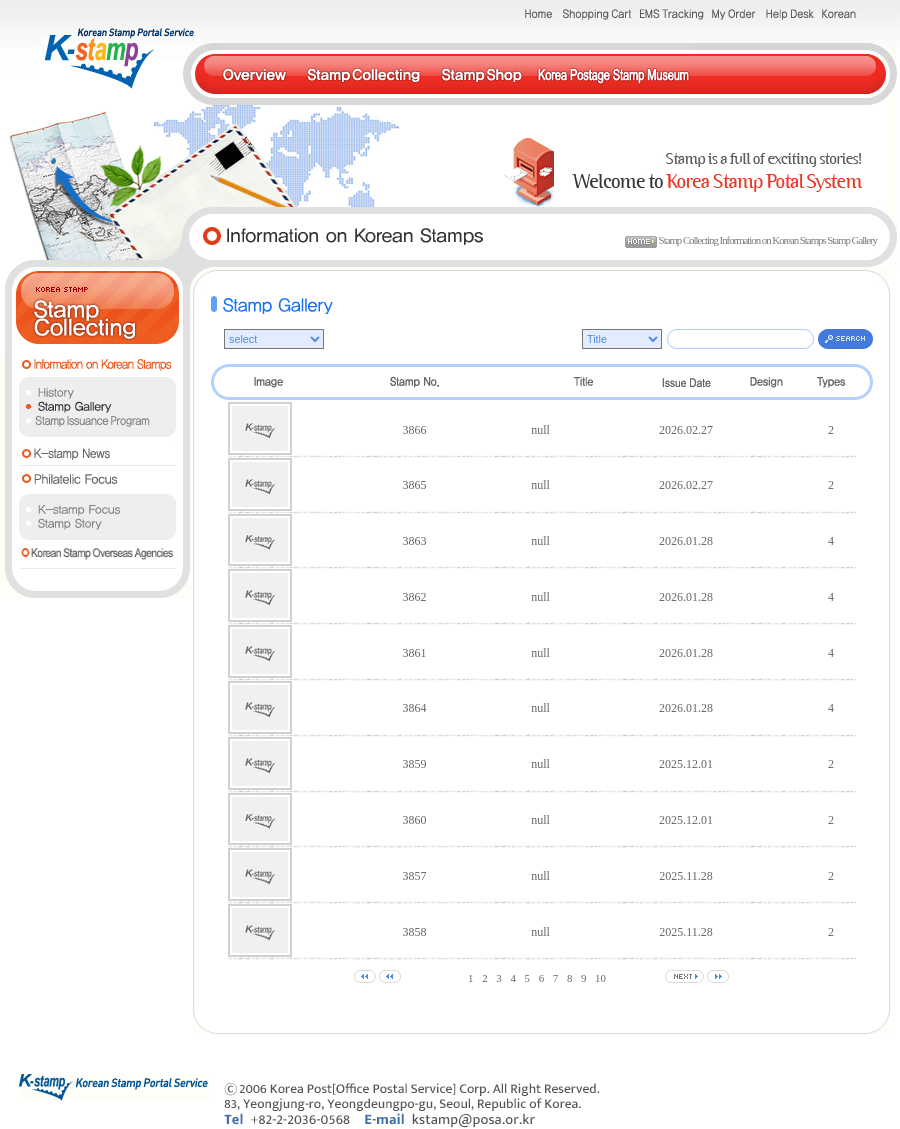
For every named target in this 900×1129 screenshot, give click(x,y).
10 (600, 978)
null (540, 430)
